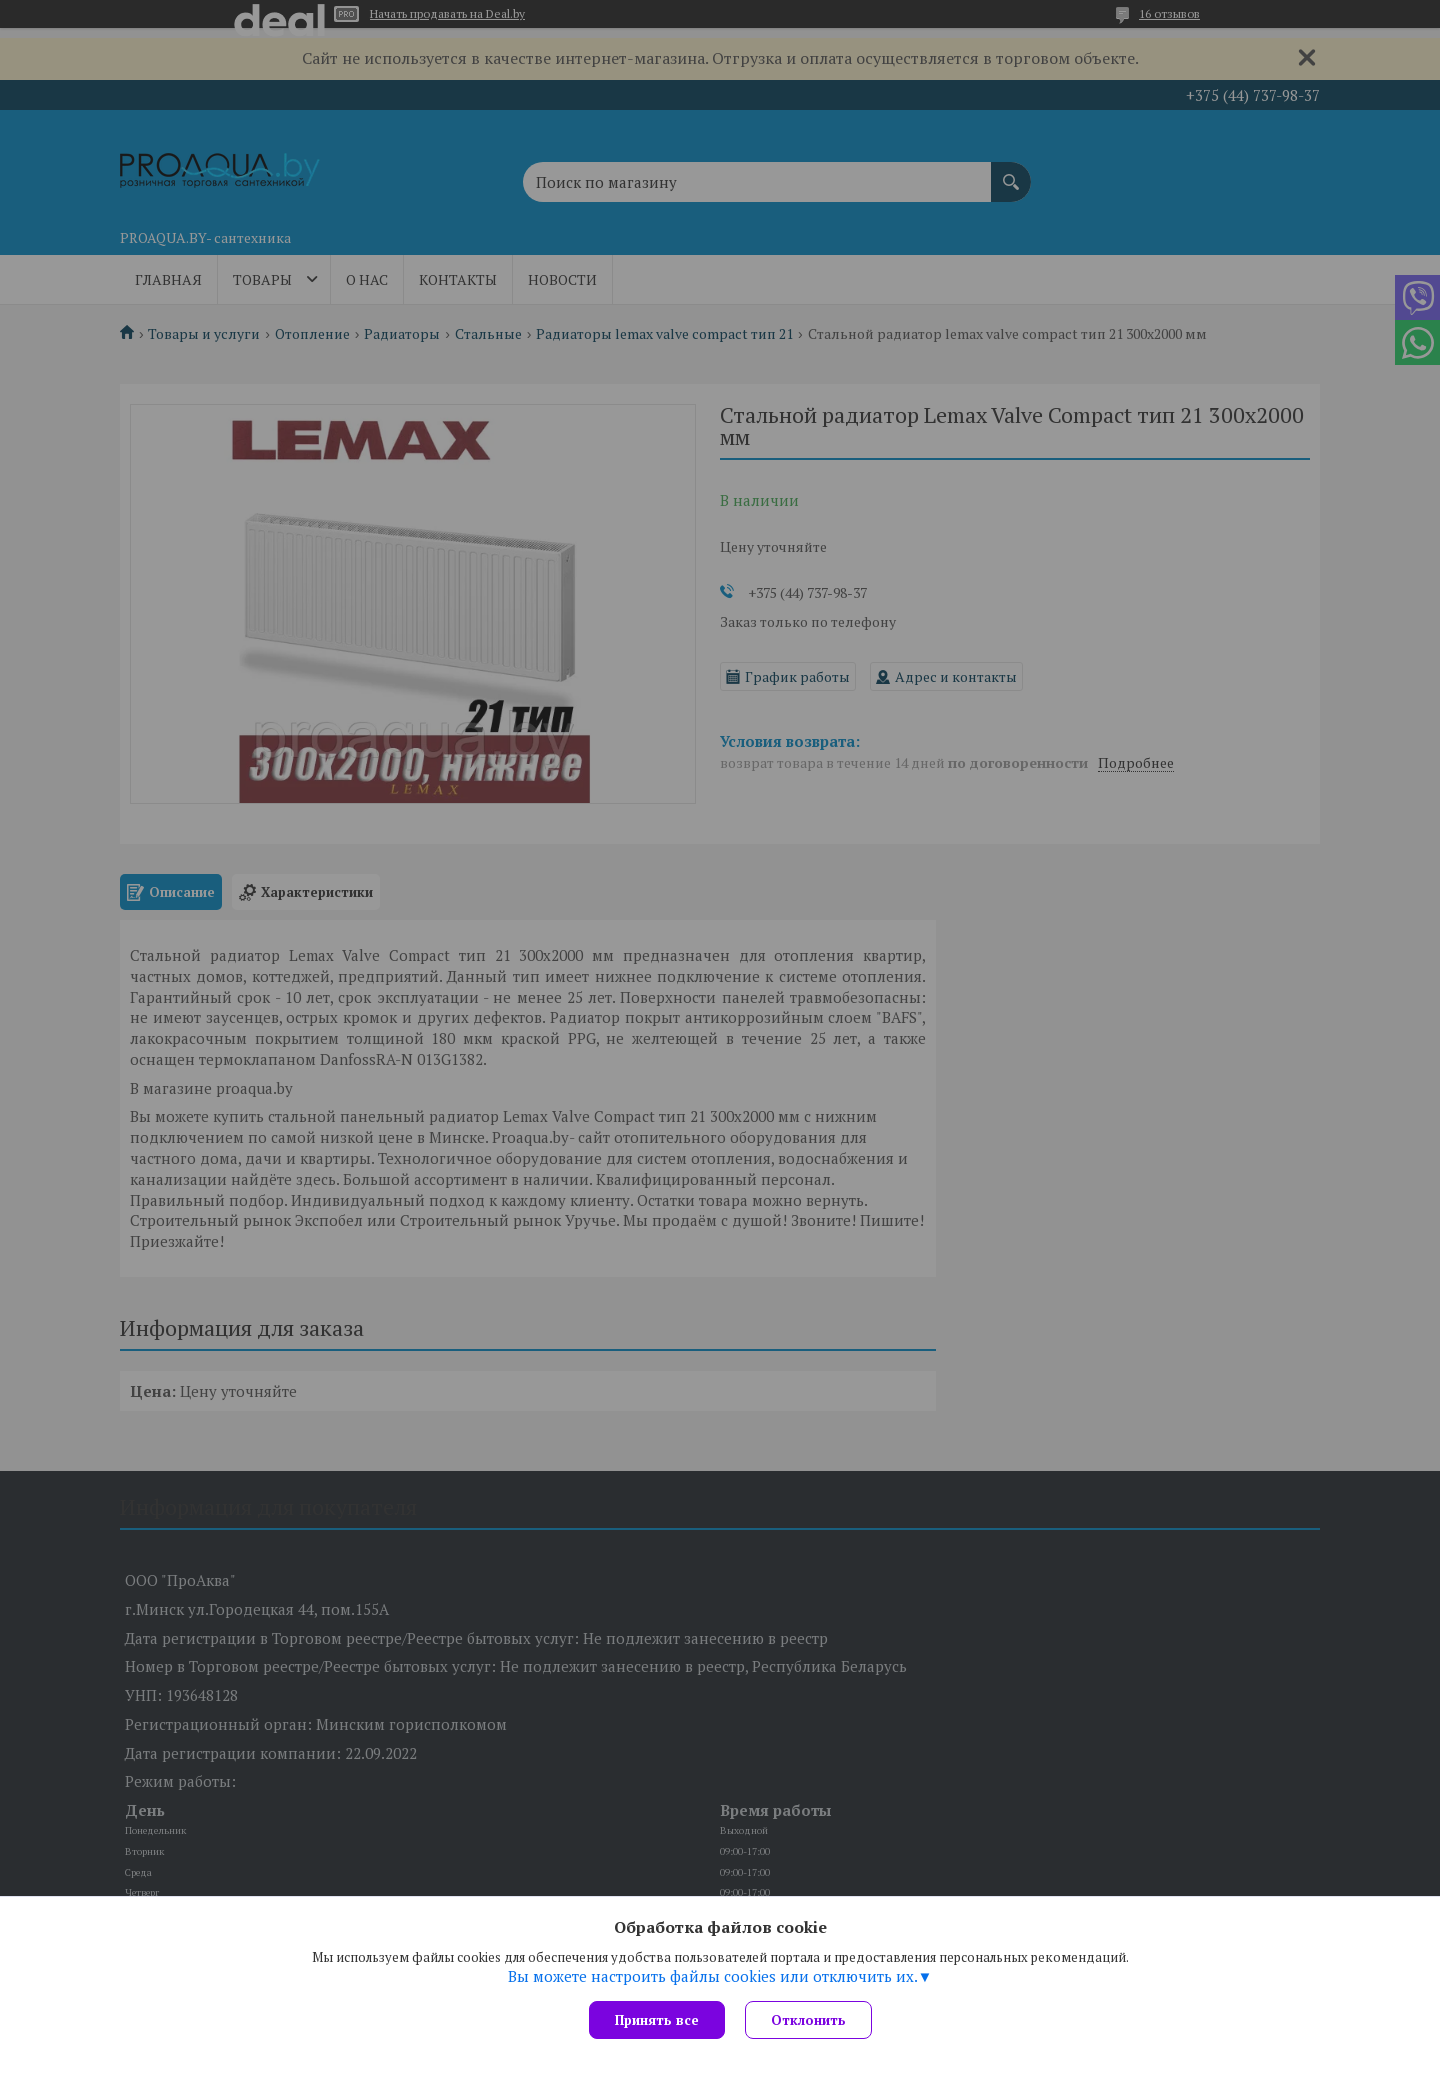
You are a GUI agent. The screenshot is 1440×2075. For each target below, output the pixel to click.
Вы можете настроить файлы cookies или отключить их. (713, 1976)
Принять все (657, 2020)
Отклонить (808, 2020)
